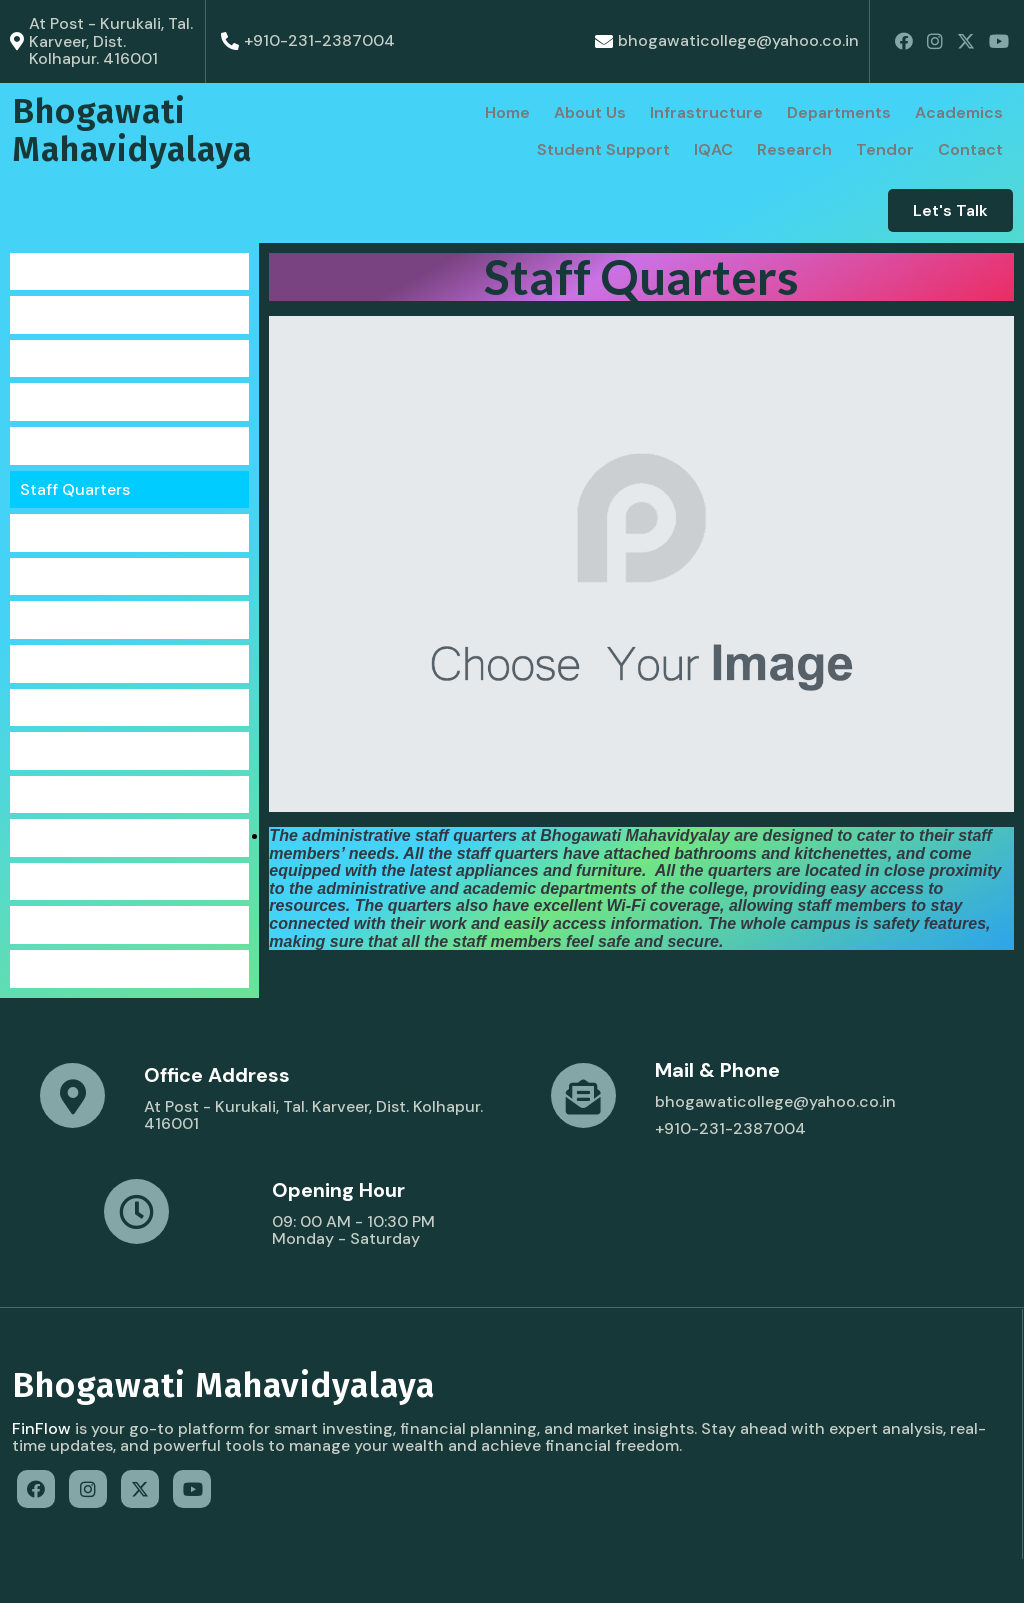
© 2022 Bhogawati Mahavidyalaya (140, 1568)
